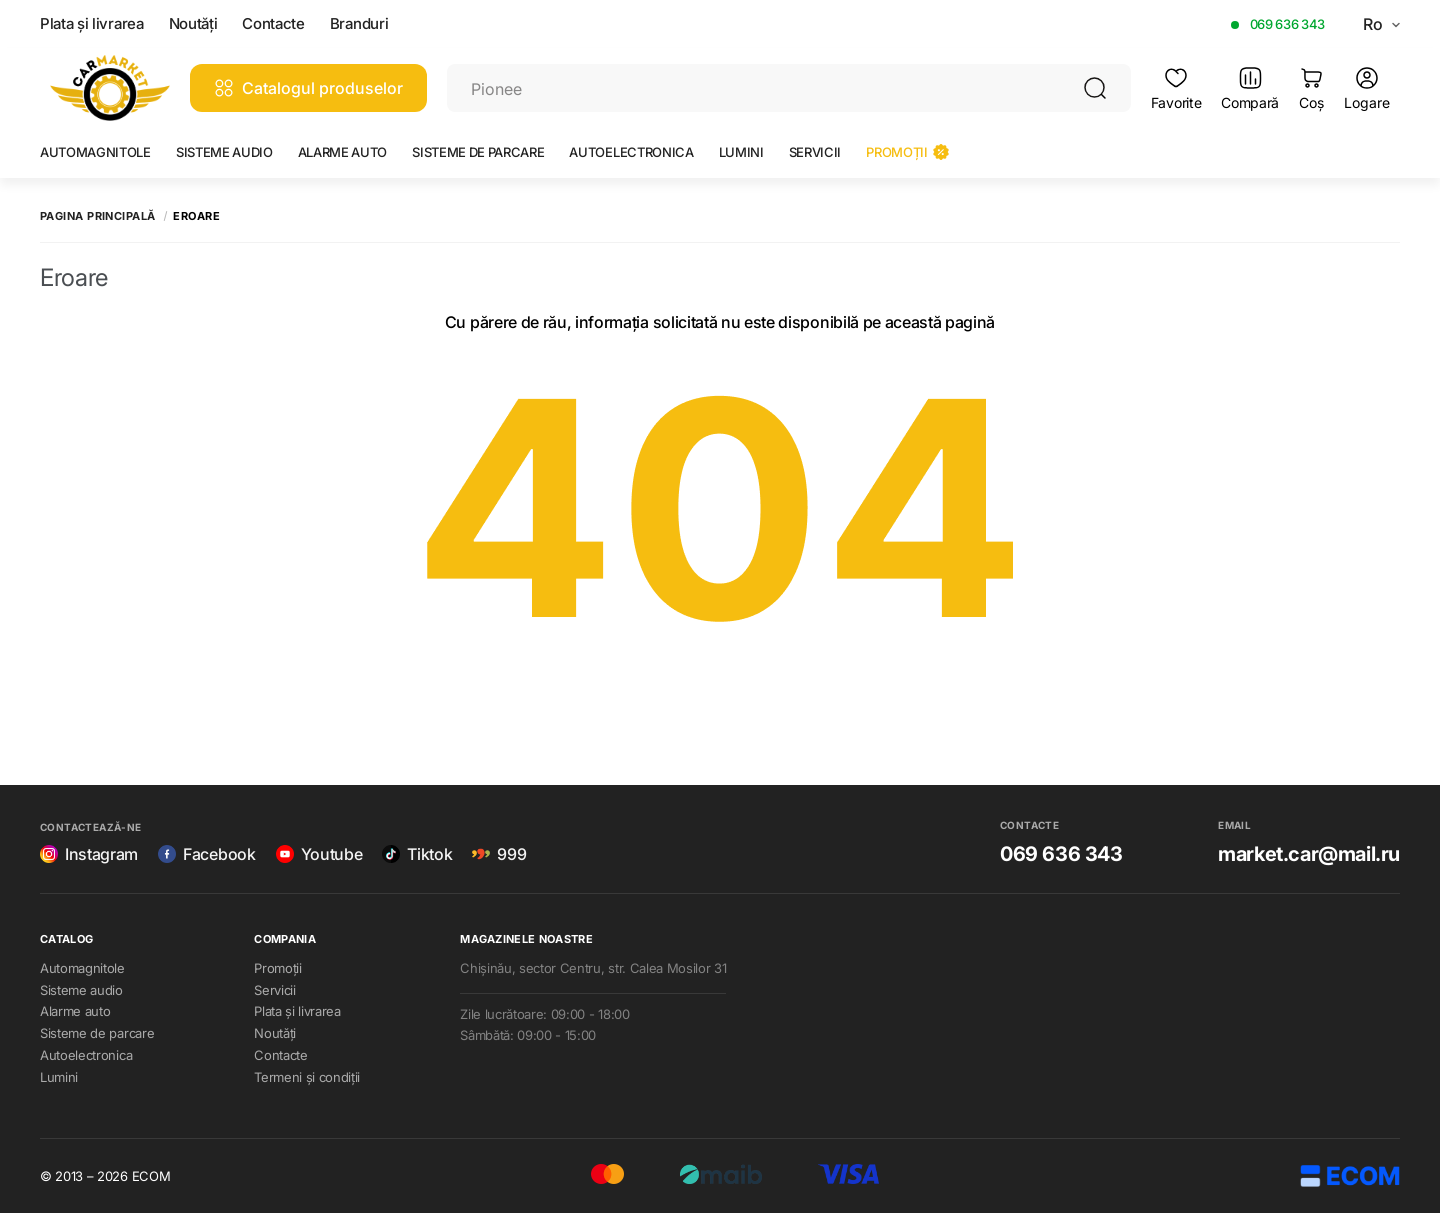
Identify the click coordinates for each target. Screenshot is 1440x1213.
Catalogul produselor (308, 88)
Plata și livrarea (92, 24)
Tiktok (417, 854)
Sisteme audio (224, 152)
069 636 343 (1287, 24)
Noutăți (193, 24)
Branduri (359, 24)
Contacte (273, 24)
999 (499, 854)
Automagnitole (95, 152)
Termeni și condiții (307, 1077)
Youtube (319, 854)
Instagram (89, 854)
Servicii (815, 152)
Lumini (741, 152)
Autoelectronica (631, 152)
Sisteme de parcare (478, 152)
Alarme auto (342, 152)
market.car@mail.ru (1309, 854)
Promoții (907, 152)
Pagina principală (97, 216)
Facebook (206, 854)
